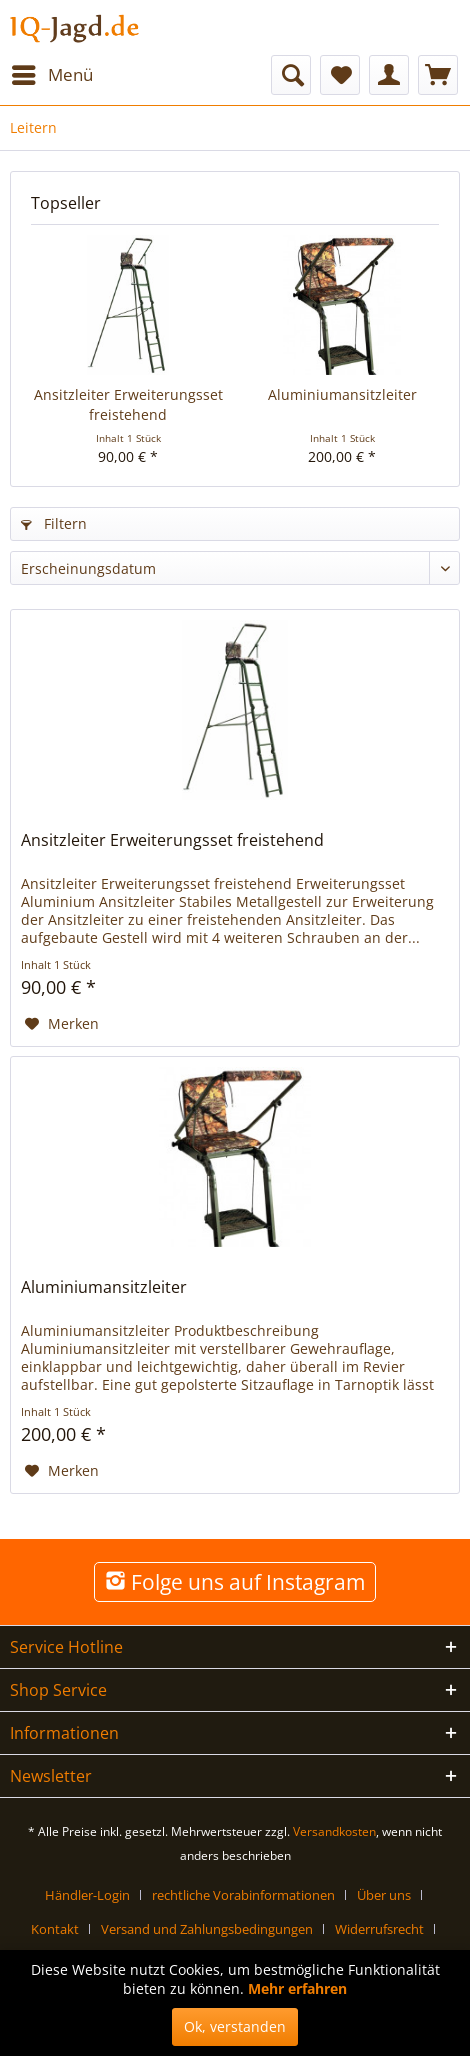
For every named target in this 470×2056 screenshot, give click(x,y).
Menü (52, 72)
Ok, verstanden (235, 2026)
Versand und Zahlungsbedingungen (207, 1929)
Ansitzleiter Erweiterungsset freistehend (128, 404)
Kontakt (55, 1929)
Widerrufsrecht (379, 1929)
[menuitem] (51, 75)
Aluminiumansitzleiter (342, 394)
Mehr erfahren (297, 1988)
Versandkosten (334, 1831)
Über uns (384, 1895)
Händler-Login (87, 1895)
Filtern (54, 523)
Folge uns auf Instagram (235, 1582)
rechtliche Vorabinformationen (243, 1895)
